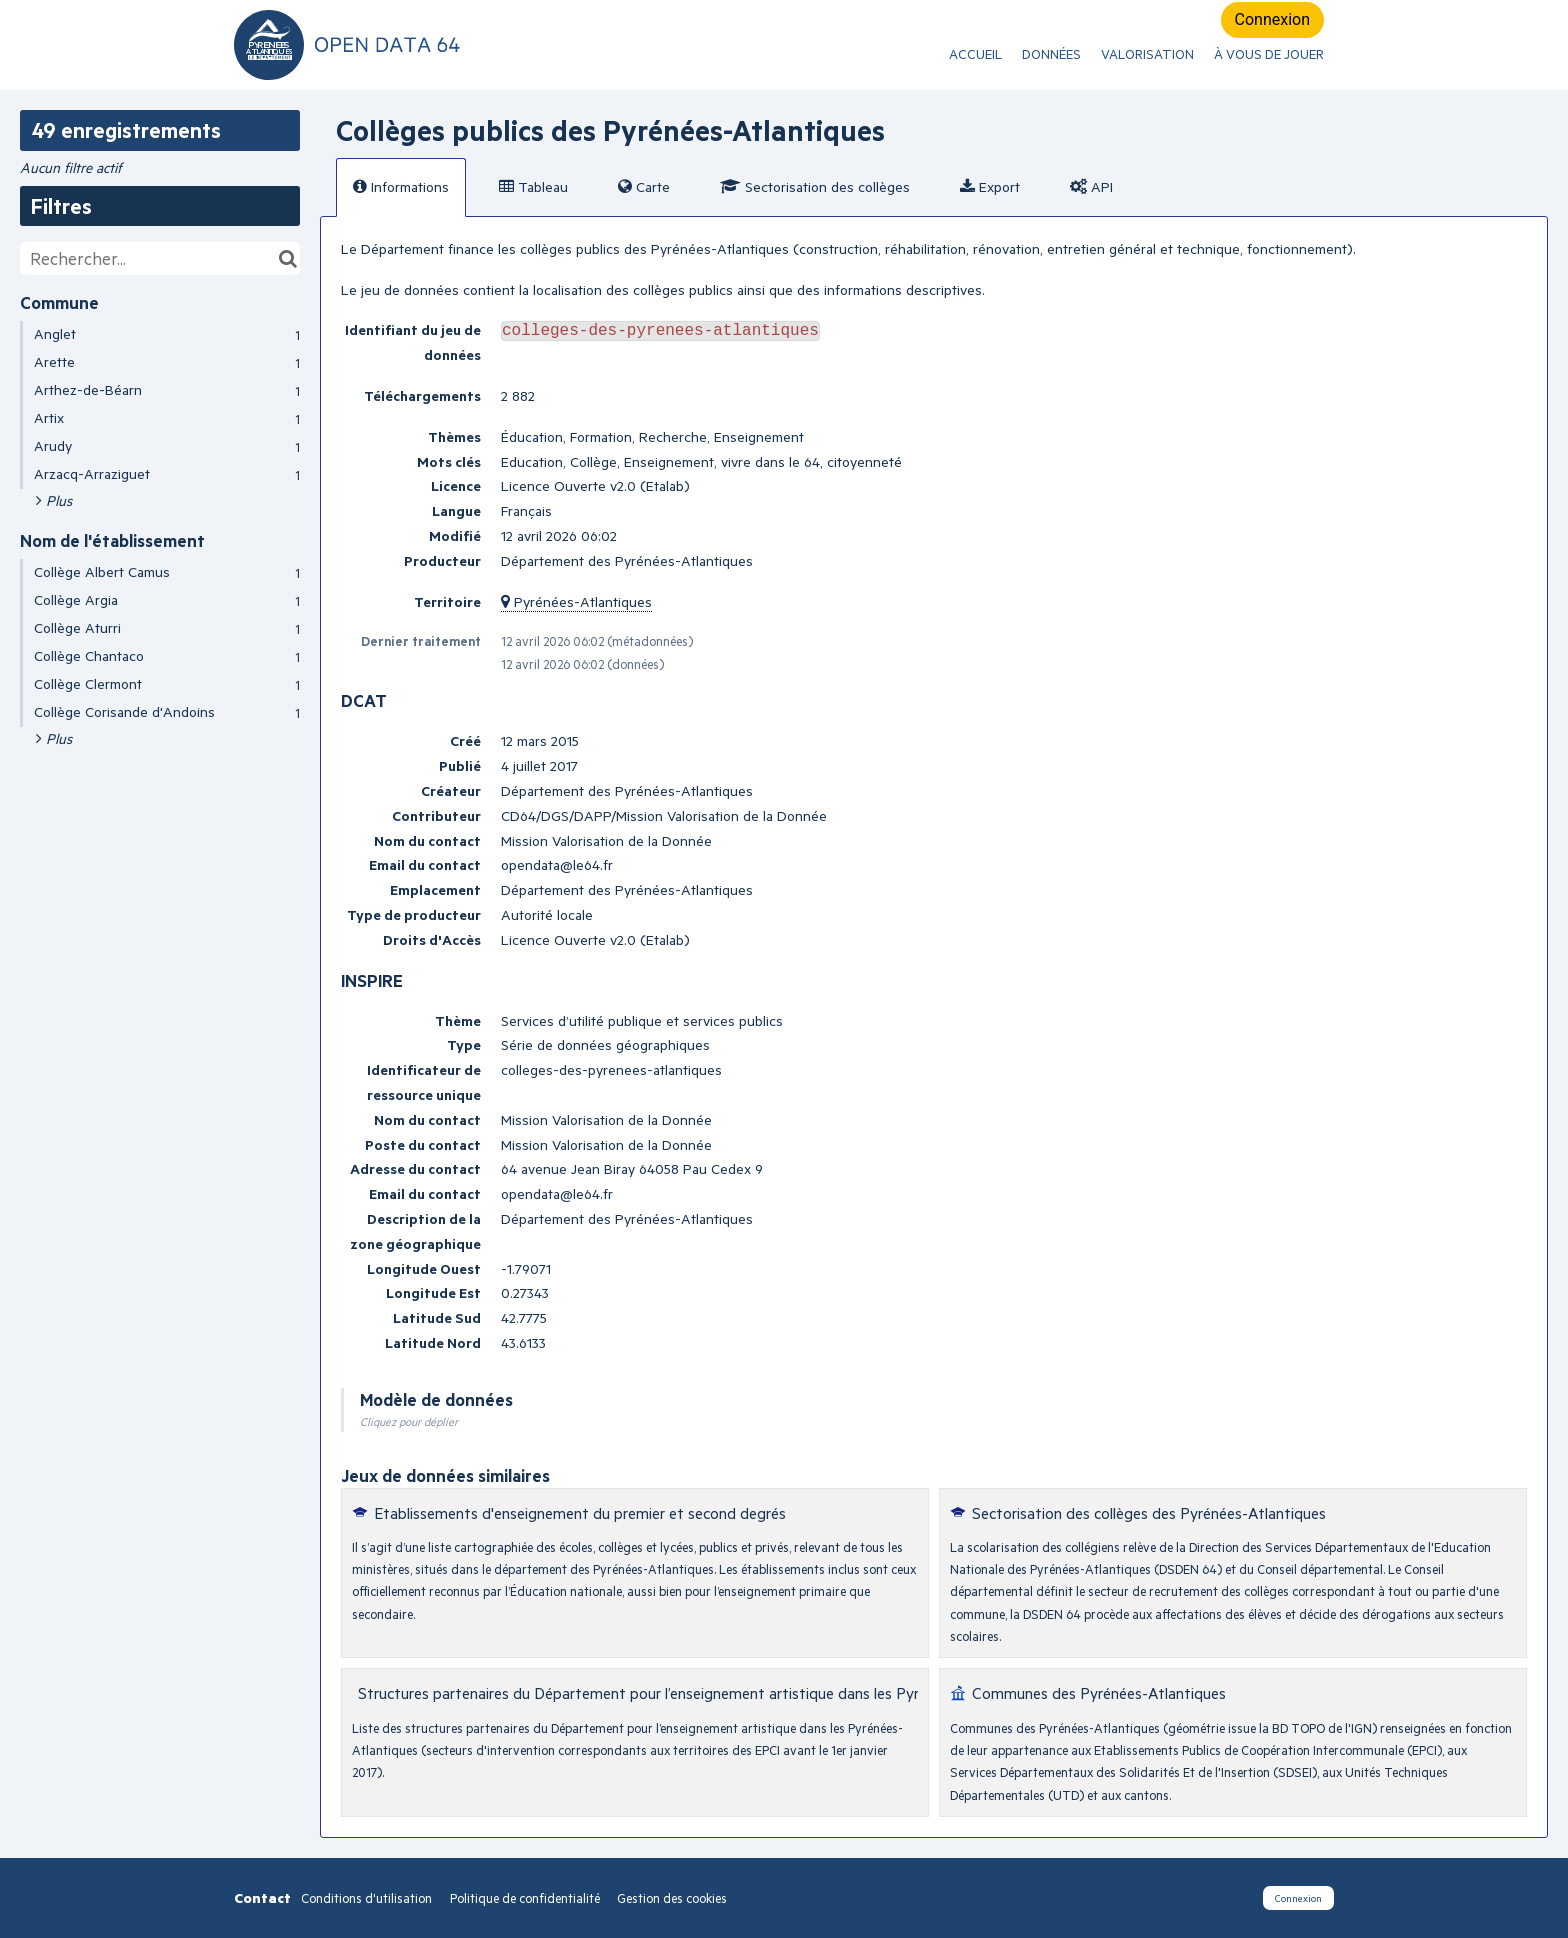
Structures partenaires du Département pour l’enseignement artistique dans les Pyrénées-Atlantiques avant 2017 (739, 1692)
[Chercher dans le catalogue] (287, 258)
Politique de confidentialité (526, 1898)
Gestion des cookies (672, 1898)
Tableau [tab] (533, 186)
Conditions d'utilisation (368, 1898)
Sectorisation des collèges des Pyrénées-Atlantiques (1149, 1512)
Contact (262, 1897)
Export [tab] (990, 186)
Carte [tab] (644, 186)
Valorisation (1147, 54)
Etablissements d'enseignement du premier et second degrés (580, 1512)
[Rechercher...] (160, 258)
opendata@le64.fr (557, 864)
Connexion (1272, 19)
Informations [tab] (401, 186)
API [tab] (1091, 186)
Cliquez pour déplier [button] (409, 1421)
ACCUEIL (975, 54)
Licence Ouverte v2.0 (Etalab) (595, 485)
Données (1051, 54)
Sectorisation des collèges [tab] (815, 186)
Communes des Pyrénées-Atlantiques (1099, 1692)
